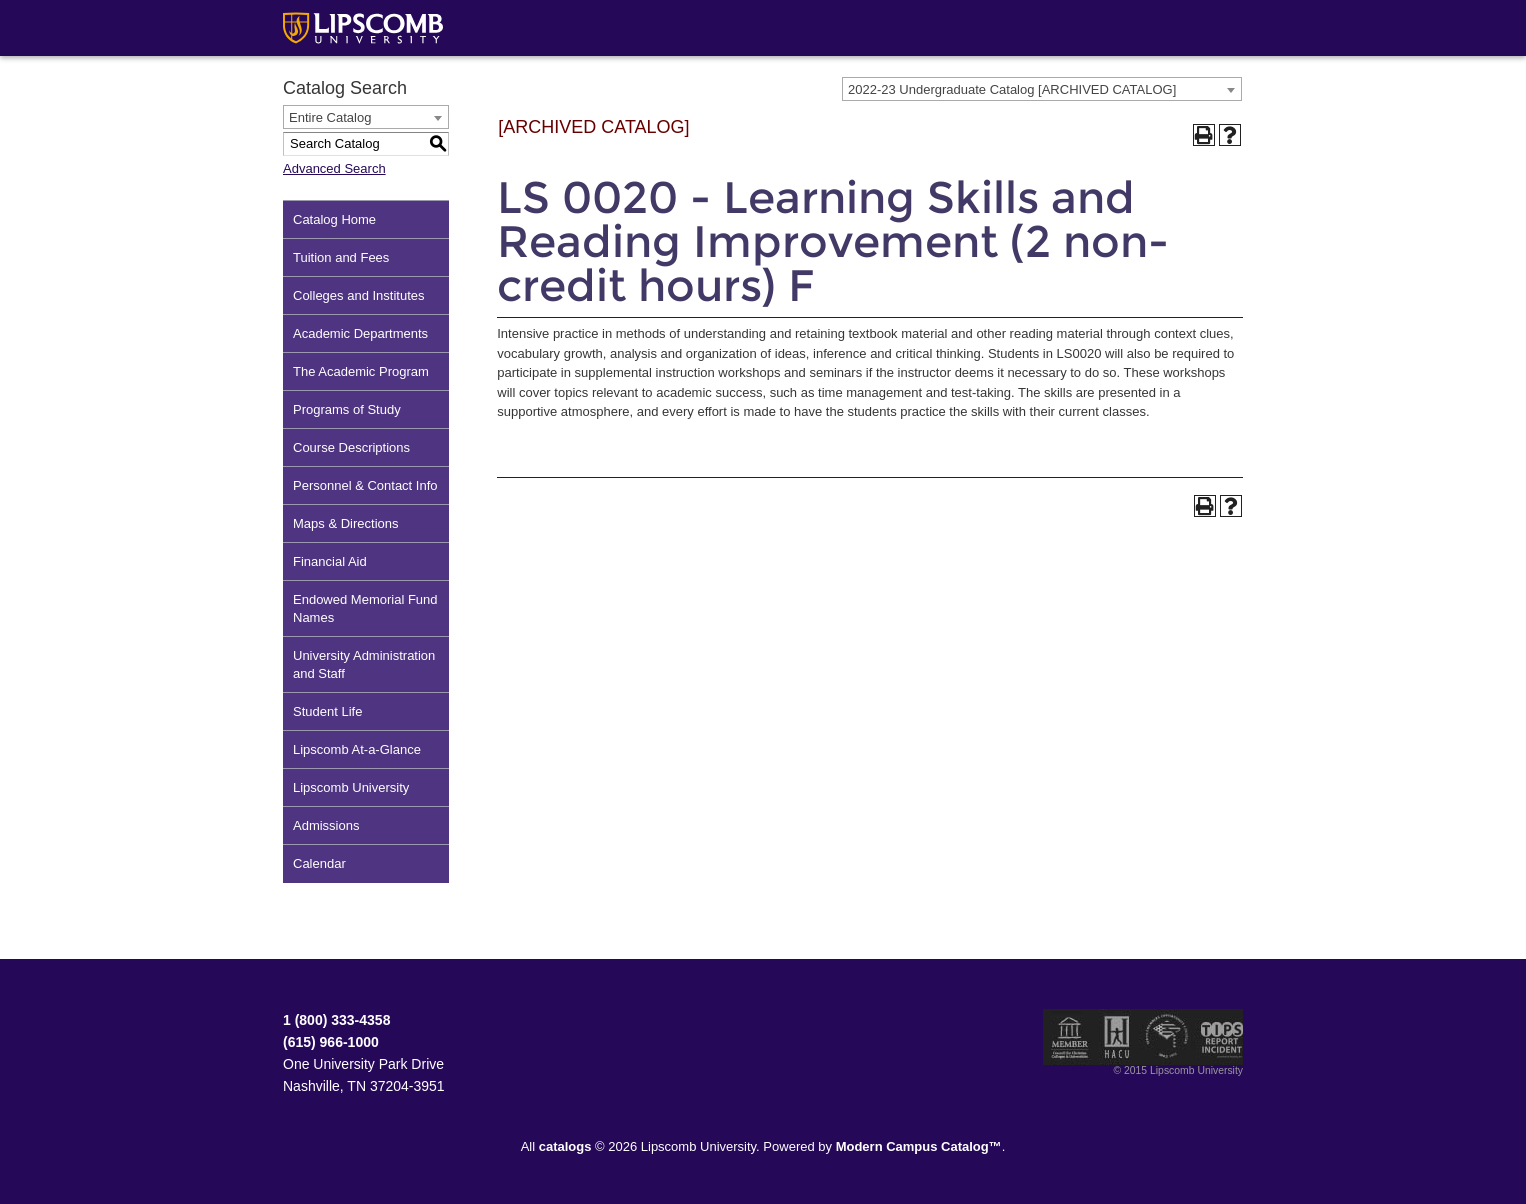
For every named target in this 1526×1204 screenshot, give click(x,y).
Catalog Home (334, 219)
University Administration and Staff (364, 664)
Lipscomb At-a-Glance (357, 749)
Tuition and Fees (341, 257)
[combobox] (1042, 89)
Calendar (319, 863)
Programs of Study (347, 409)
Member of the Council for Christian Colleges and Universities (1070, 1037)
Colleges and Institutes (359, 295)
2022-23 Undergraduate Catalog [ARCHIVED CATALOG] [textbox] (1012, 89)
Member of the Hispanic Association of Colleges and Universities (1117, 1037)
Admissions (326, 825)
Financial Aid (330, 561)
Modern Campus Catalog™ (919, 1146)
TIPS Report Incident (1220, 1037)
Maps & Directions (345, 523)
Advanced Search (334, 168)
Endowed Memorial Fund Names (365, 608)
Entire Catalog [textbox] (330, 117)
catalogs (565, 1146)
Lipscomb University (351, 787)
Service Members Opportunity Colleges (1167, 1037)
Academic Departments (360, 333)
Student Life (327, 711)
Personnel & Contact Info (365, 485)
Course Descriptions (351, 447)
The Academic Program (361, 371)
